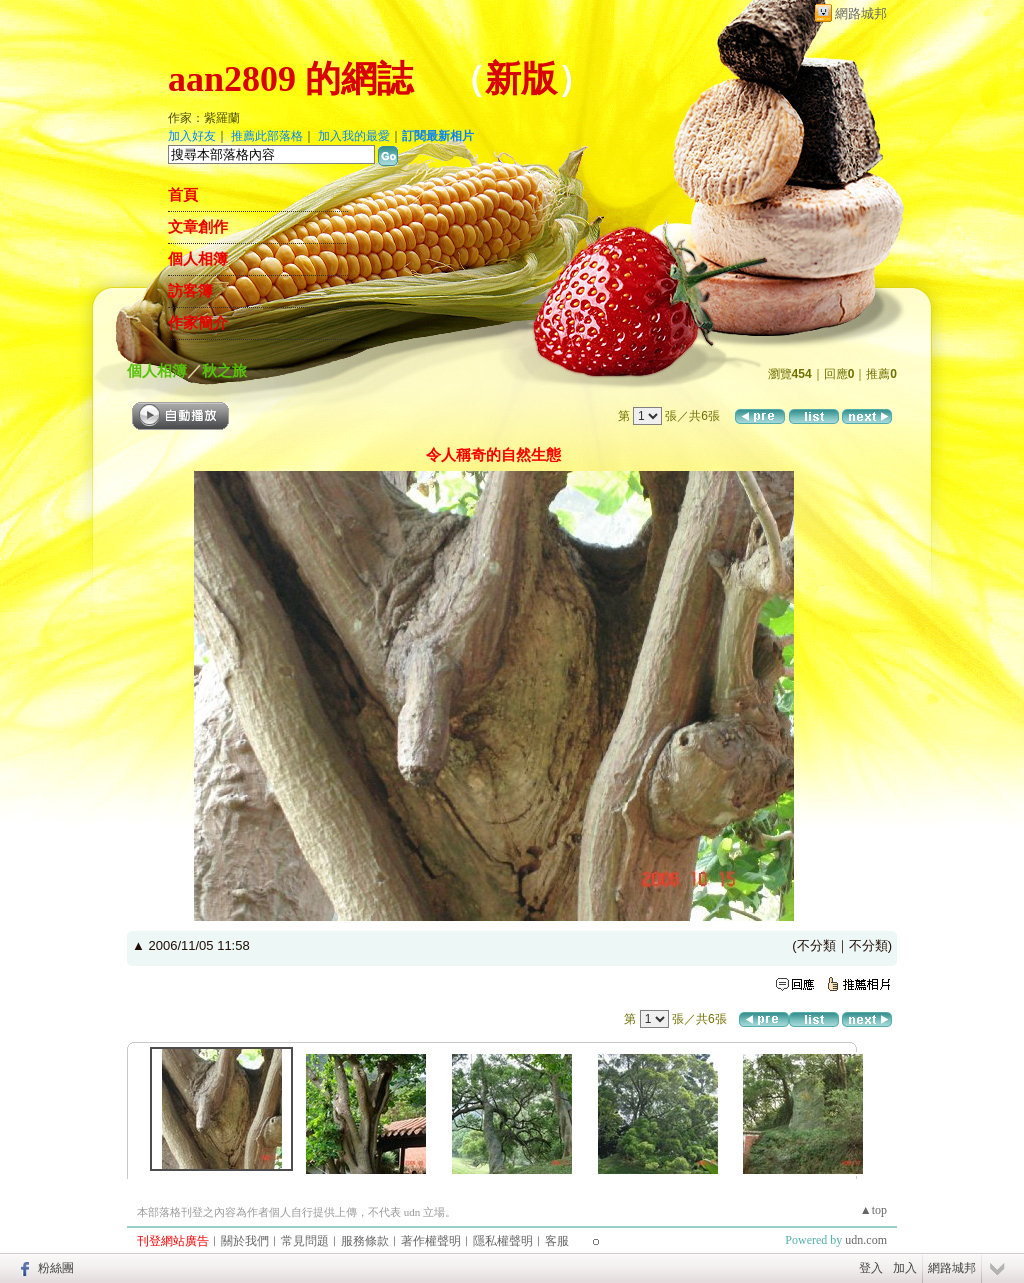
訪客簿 (190, 291)
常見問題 (305, 1241)
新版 (521, 79)
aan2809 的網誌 (290, 79)
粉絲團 (56, 1268)
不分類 (816, 945)
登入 (871, 1268)
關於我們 (245, 1241)
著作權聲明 (431, 1241)
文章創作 (198, 227)
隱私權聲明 (503, 1241)
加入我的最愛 (354, 136)
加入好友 (192, 136)
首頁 (183, 195)
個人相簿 (198, 259)
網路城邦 (861, 13)
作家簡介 (198, 323)
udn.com (866, 1240)
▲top (873, 1210)
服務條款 (365, 1241)
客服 (557, 1241)
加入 (905, 1268)
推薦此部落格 (267, 136)
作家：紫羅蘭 (204, 118)
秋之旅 (224, 370)
